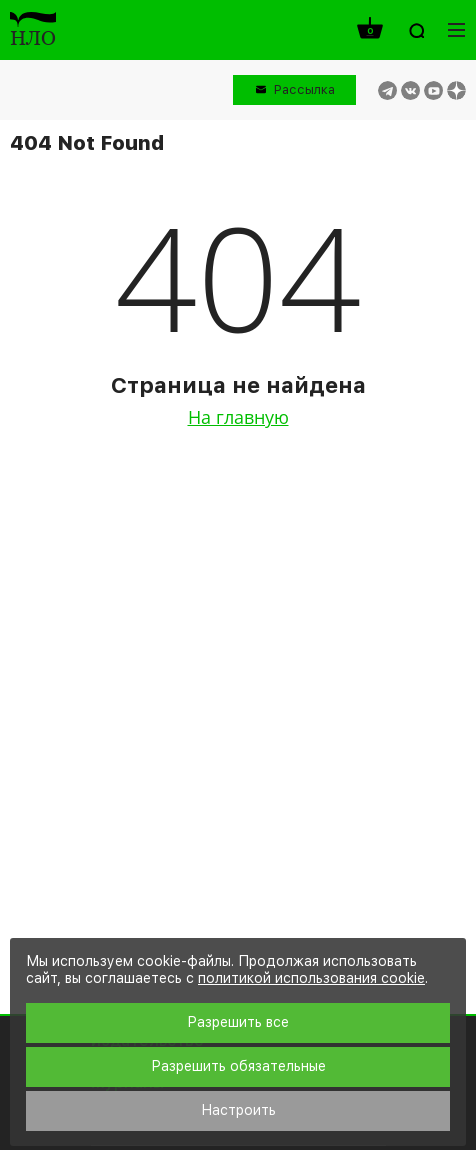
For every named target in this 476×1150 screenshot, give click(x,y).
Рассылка (304, 89)
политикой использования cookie (311, 978)
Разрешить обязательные (238, 1066)
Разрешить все (238, 1022)
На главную (238, 417)
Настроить (238, 1110)
